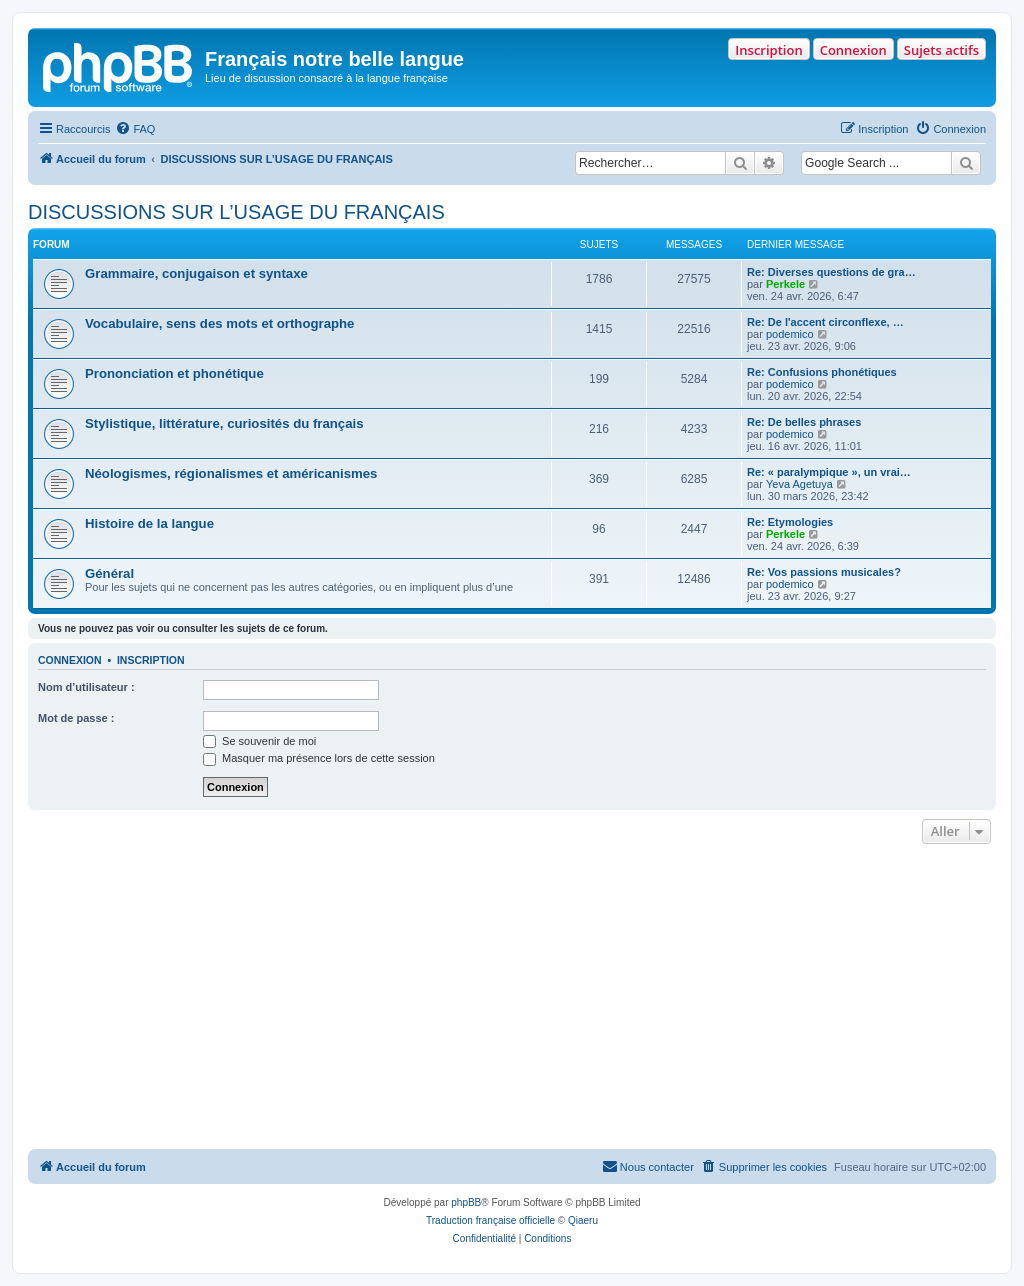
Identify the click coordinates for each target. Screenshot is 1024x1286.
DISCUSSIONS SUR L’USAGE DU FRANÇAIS (236, 212)
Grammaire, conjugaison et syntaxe (196, 273)
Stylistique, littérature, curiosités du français (224, 423)
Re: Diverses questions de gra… (831, 272)
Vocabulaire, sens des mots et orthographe (219, 323)
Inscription (768, 50)
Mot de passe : (76, 718)
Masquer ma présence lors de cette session (319, 758)
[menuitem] (135, 129)
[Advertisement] (512, 999)
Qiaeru (583, 1220)
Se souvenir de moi (259, 741)
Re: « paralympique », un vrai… (829, 472)
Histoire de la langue (149, 523)
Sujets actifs (941, 50)
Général (109, 573)
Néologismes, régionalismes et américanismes (231, 473)
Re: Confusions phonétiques (822, 372)
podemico (790, 334)
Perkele (785, 284)
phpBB (466, 1202)
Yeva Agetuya (799, 484)
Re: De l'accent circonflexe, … (825, 322)
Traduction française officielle (490, 1220)
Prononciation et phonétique (174, 373)
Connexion (853, 50)
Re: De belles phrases (804, 422)
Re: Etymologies (790, 522)
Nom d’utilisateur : (86, 687)
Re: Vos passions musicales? (824, 572)
